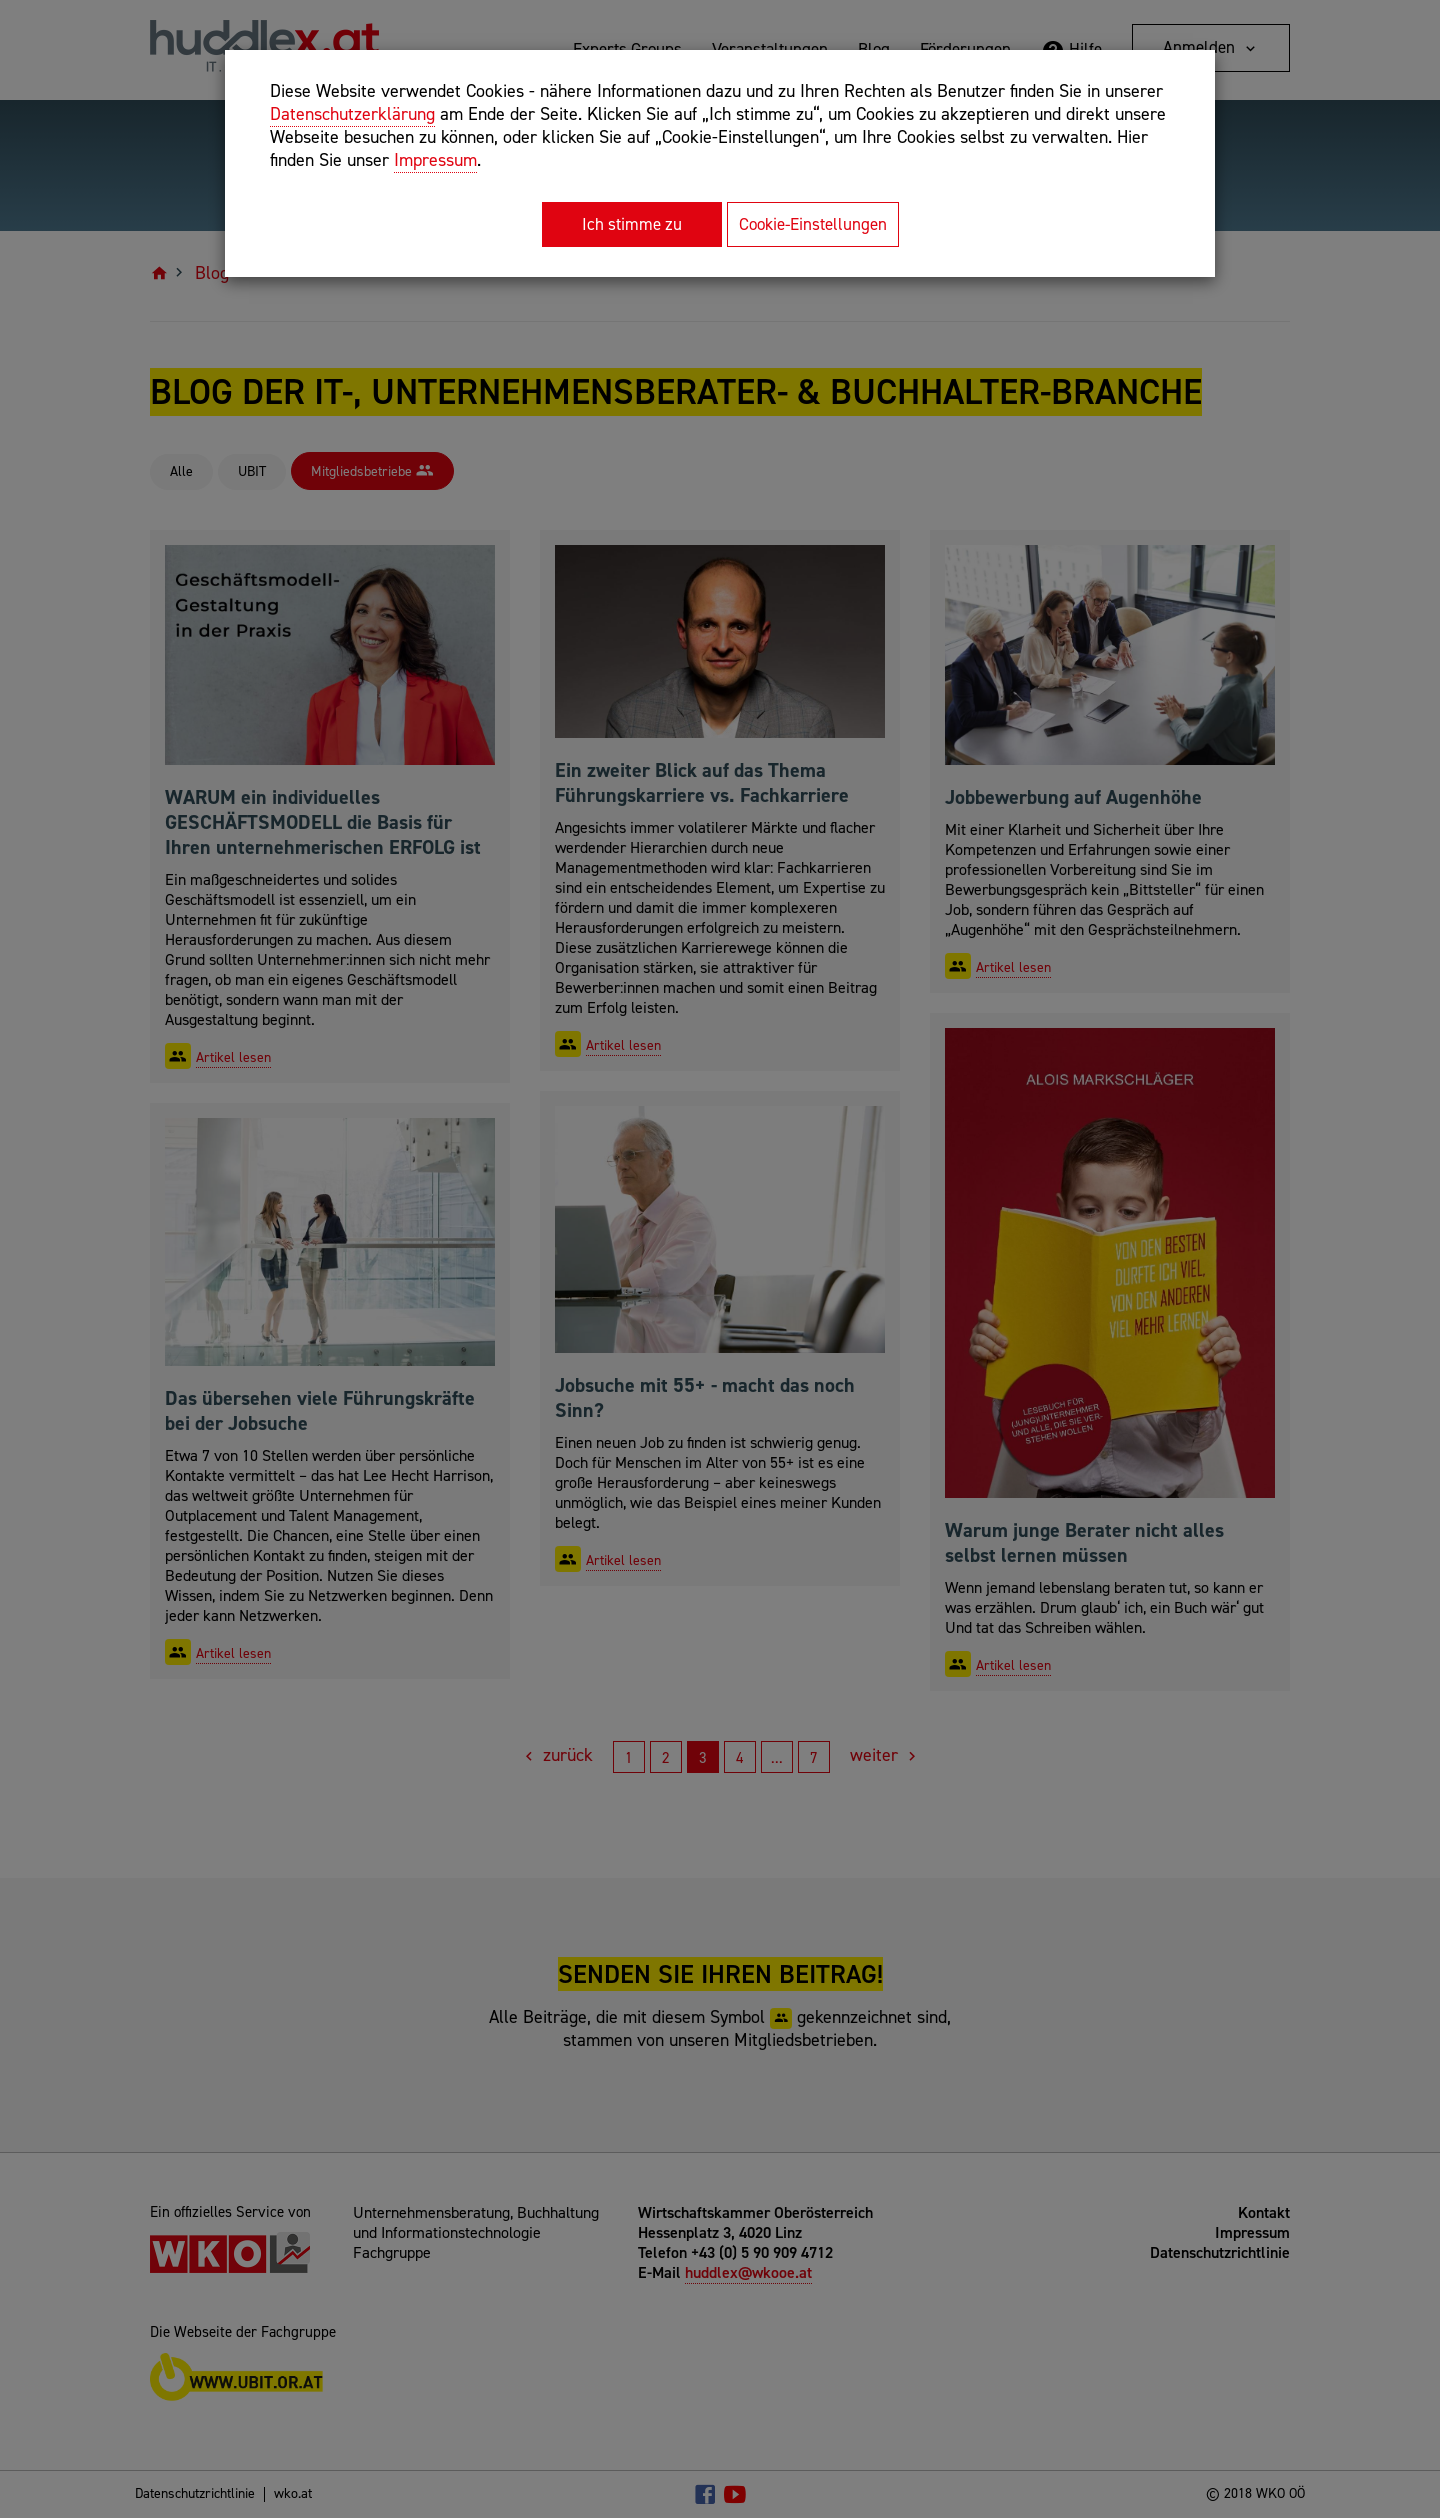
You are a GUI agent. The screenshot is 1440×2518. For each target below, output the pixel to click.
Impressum (435, 160)
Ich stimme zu (632, 224)
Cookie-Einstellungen (813, 224)
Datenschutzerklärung (352, 114)
